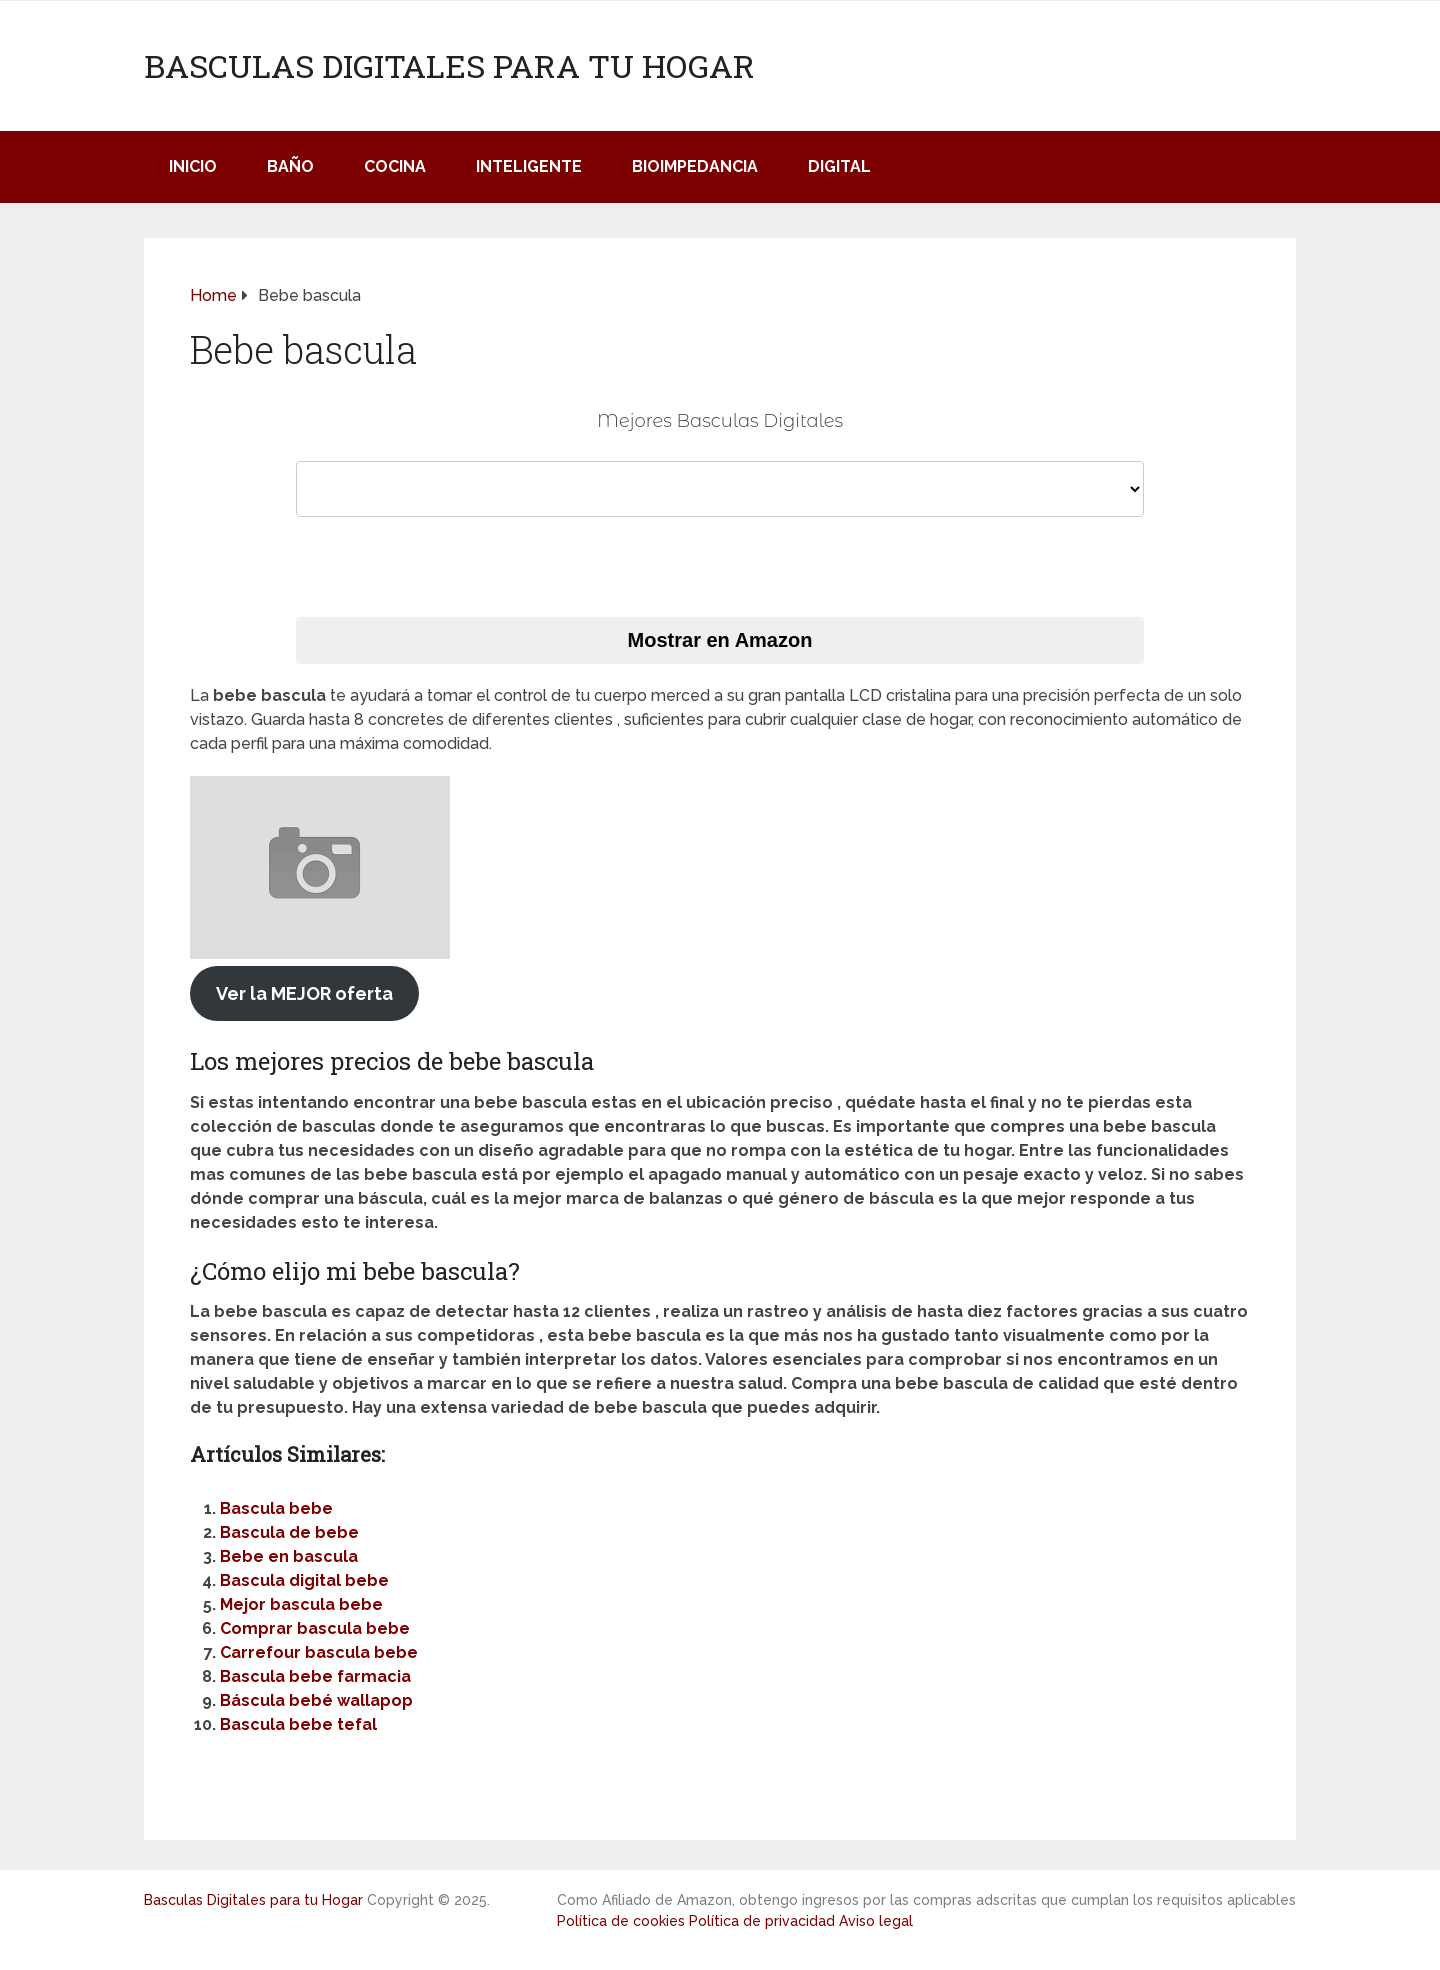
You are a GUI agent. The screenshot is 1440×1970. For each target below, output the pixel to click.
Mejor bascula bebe (301, 1604)
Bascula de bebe (289, 1532)
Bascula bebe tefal (298, 1724)
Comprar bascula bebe (315, 1628)
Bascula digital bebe (304, 1580)
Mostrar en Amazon (720, 640)
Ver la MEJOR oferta (304, 993)
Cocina (395, 166)
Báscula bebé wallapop (316, 1700)
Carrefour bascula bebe (319, 1652)
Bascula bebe (276, 1508)
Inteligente (529, 166)
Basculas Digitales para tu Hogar (449, 66)
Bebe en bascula (289, 1556)
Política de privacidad (762, 1921)
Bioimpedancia (695, 166)
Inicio (193, 166)
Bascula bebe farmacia (315, 1676)
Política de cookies (621, 1921)
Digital (839, 166)
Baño (290, 166)
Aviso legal (876, 1921)
